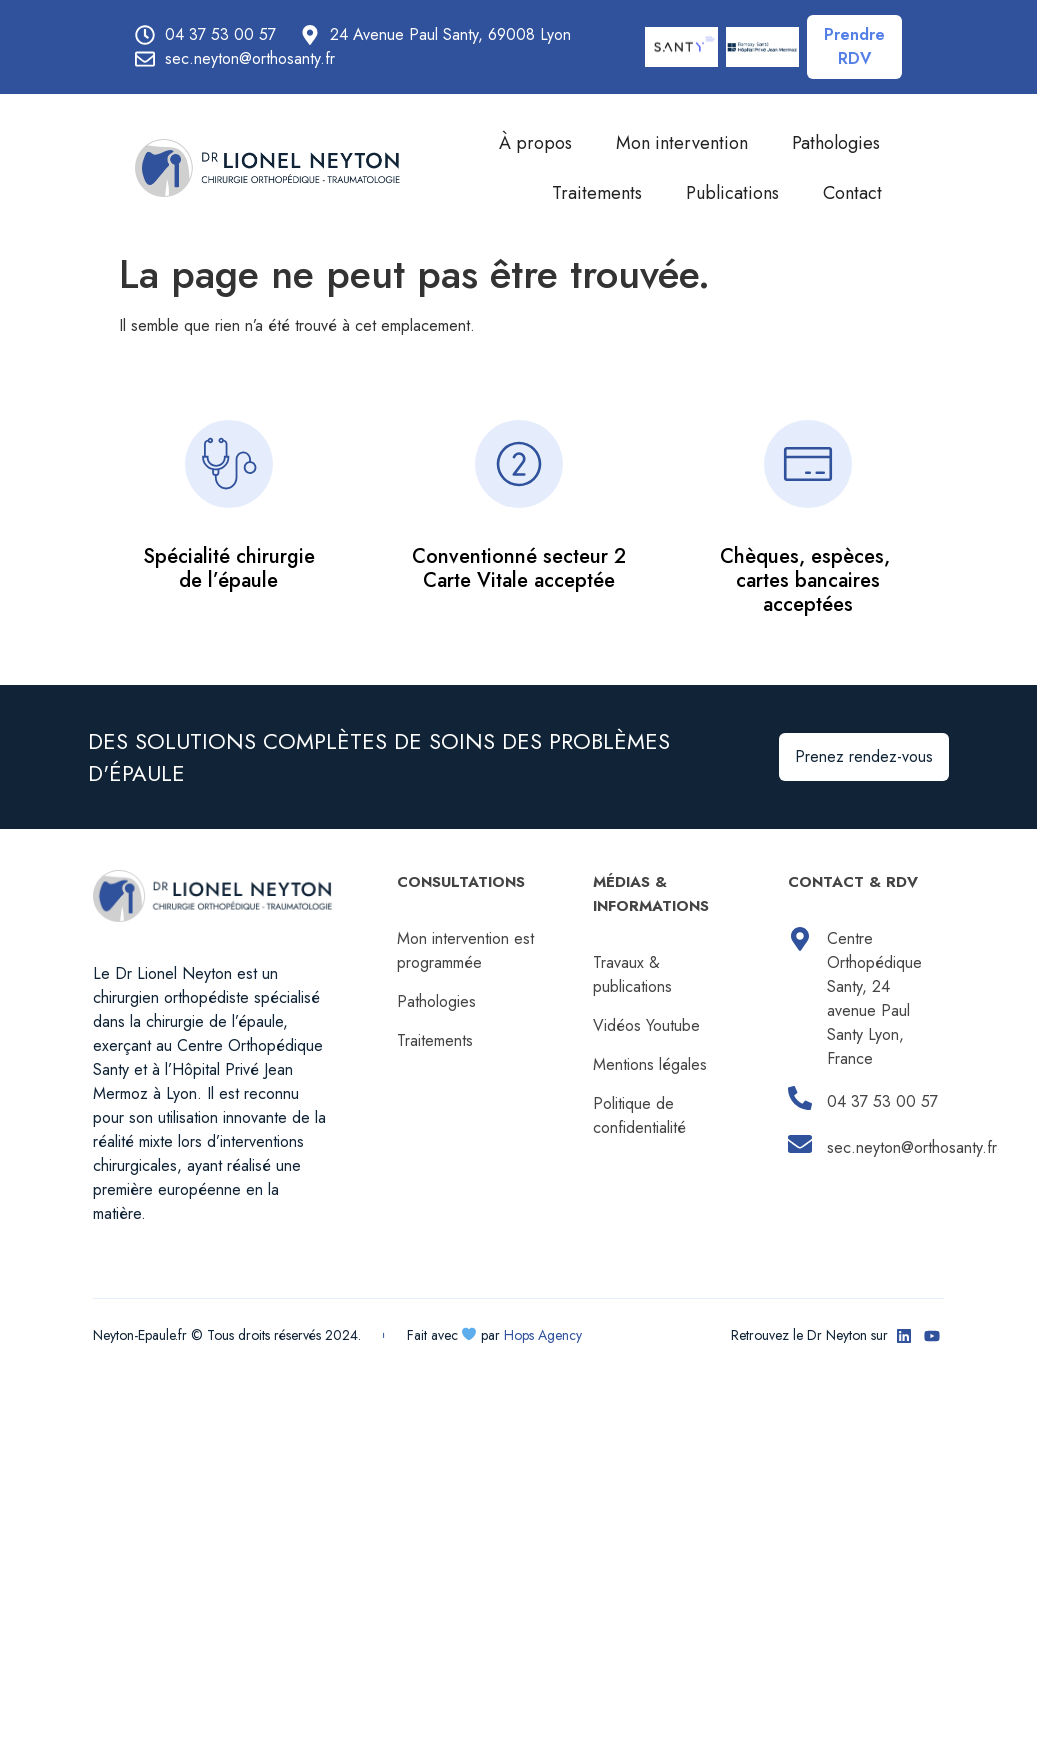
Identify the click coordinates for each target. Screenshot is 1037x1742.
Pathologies (836, 143)
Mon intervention (682, 143)
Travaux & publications (632, 974)
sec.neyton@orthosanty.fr (912, 1147)
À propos (535, 143)
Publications (732, 193)
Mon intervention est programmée (465, 950)
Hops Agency (543, 1335)
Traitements (597, 193)
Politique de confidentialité (639, 1115)
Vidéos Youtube (646, 1025)
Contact (852, 193)
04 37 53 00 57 (882, 1101)
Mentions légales (650, 1064)
